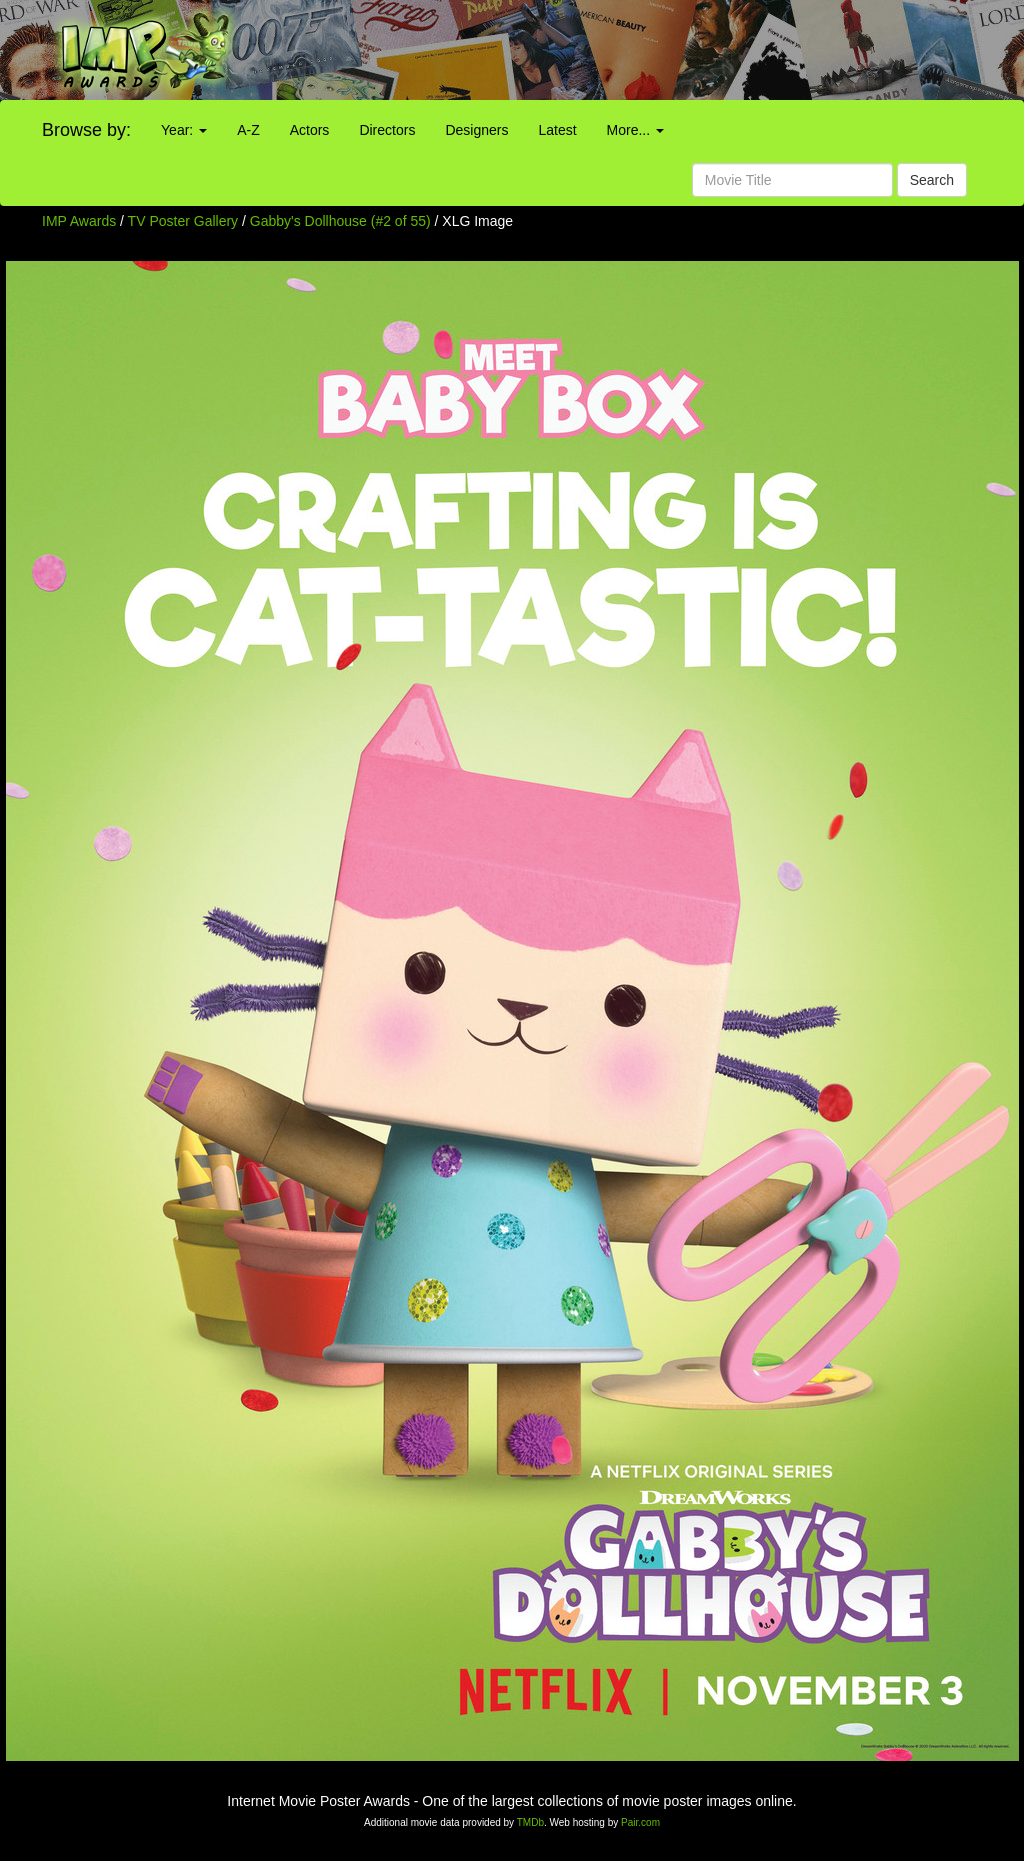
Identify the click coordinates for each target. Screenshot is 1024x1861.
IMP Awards (79, 221)
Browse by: (86, 130)
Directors (387, 130)
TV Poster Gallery (183, 221)
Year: (184, 130)
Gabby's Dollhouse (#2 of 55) (340, 221)
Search (932, 180)
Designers (476, 130)
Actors (310, 130)
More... (635, 130)
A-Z (248, 130)
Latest (557, 130)
